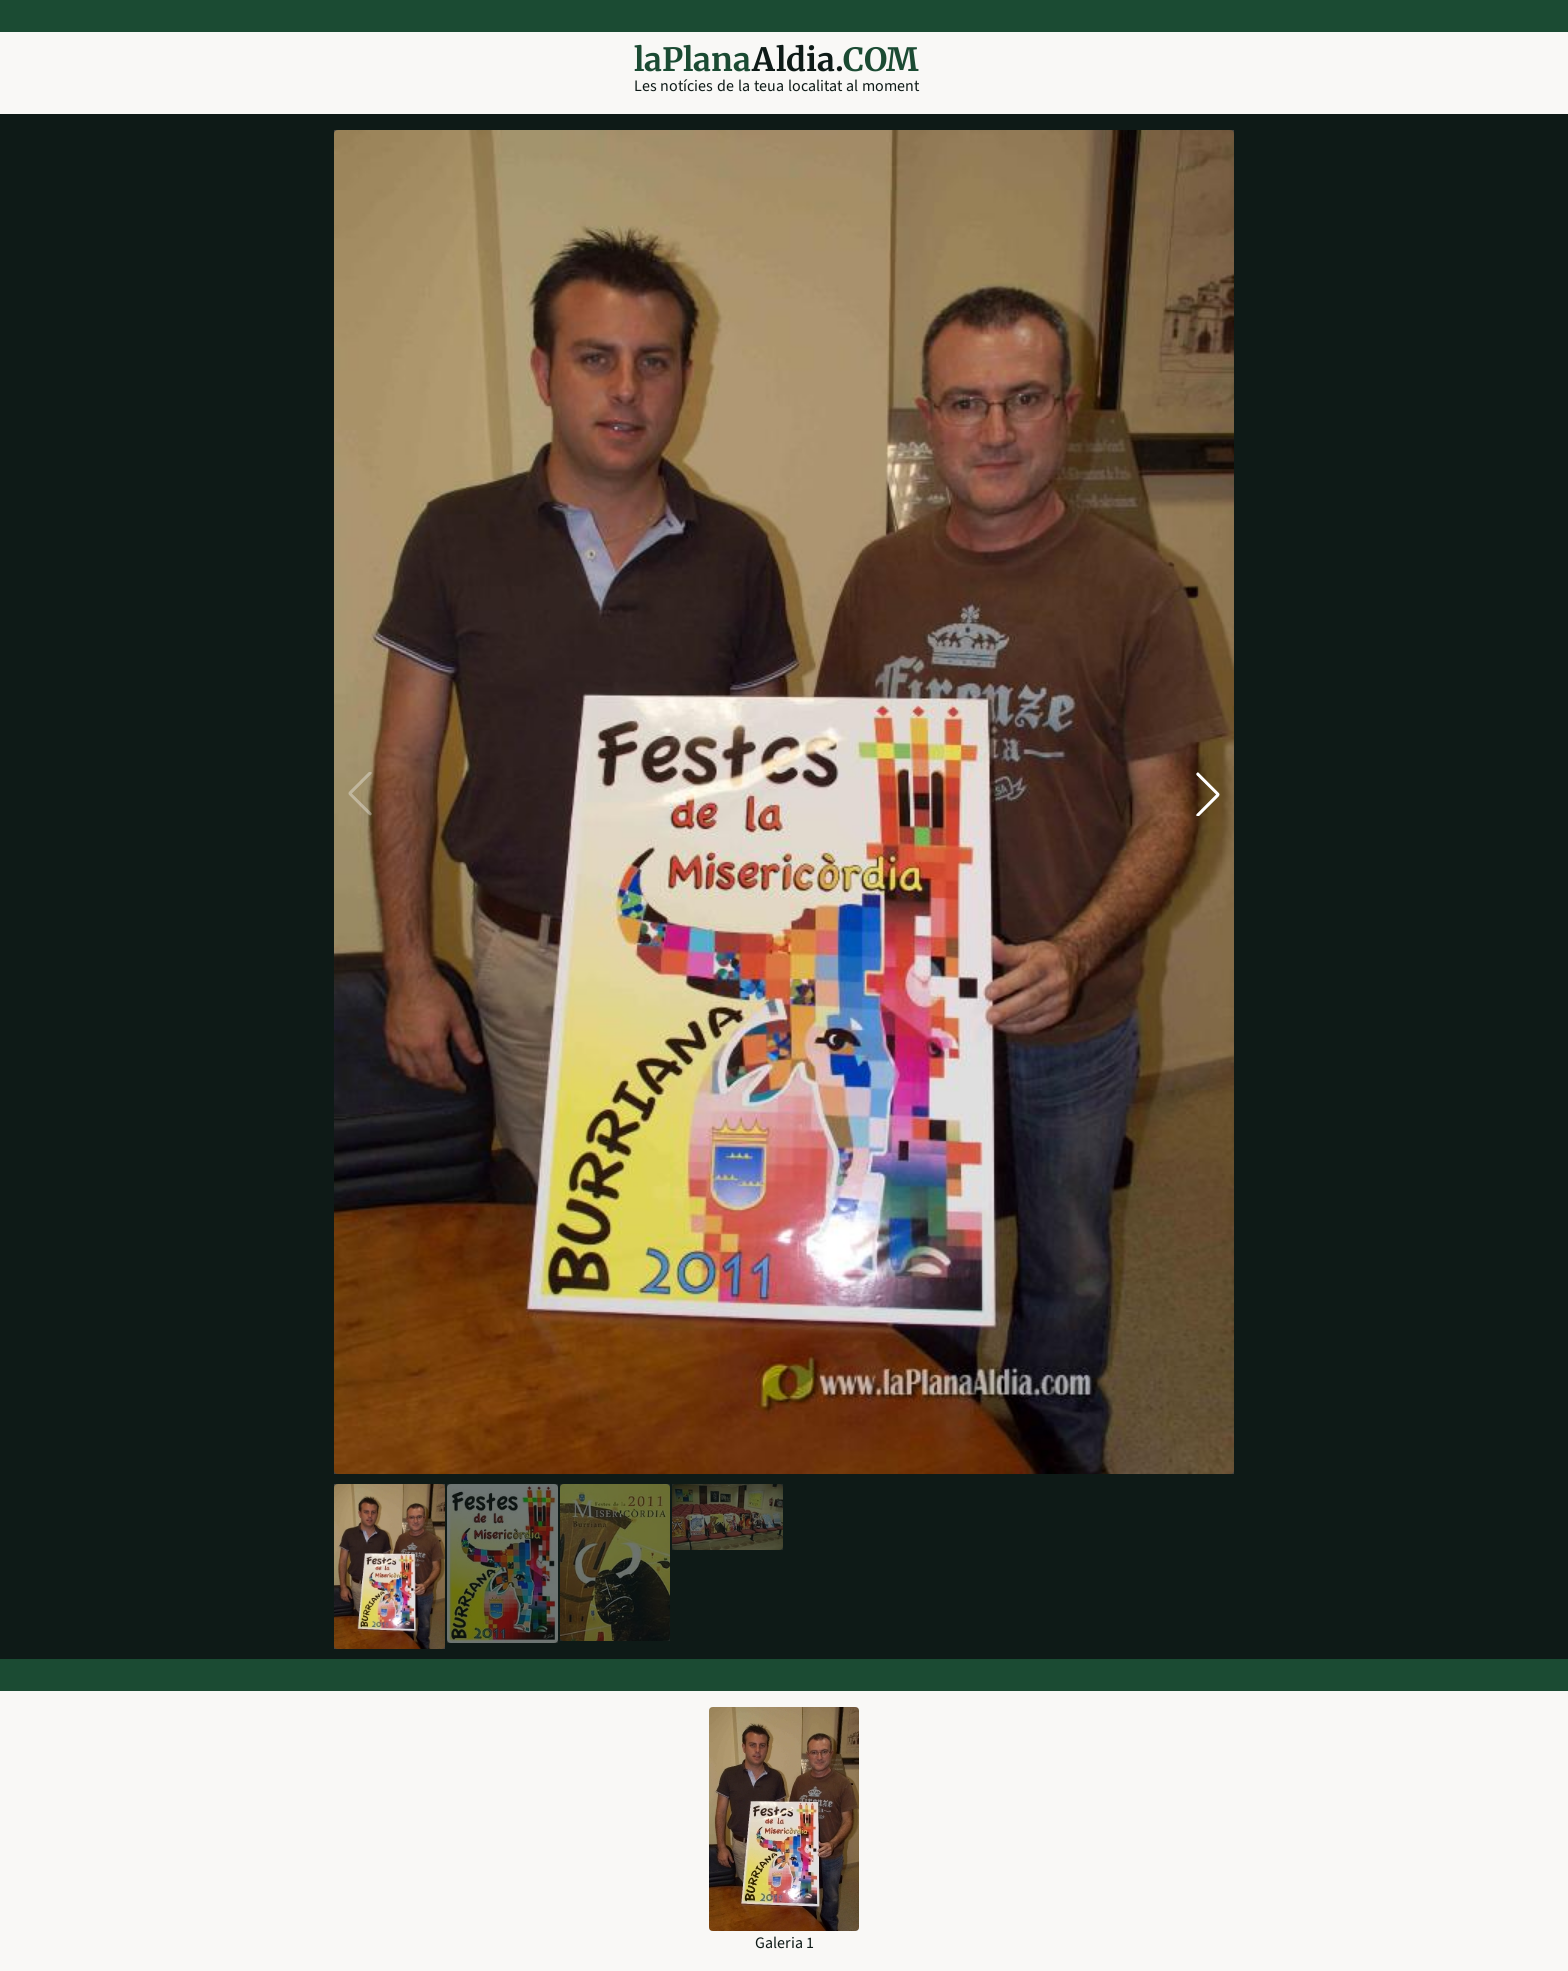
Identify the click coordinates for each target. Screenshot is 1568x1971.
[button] (1208, 794)
